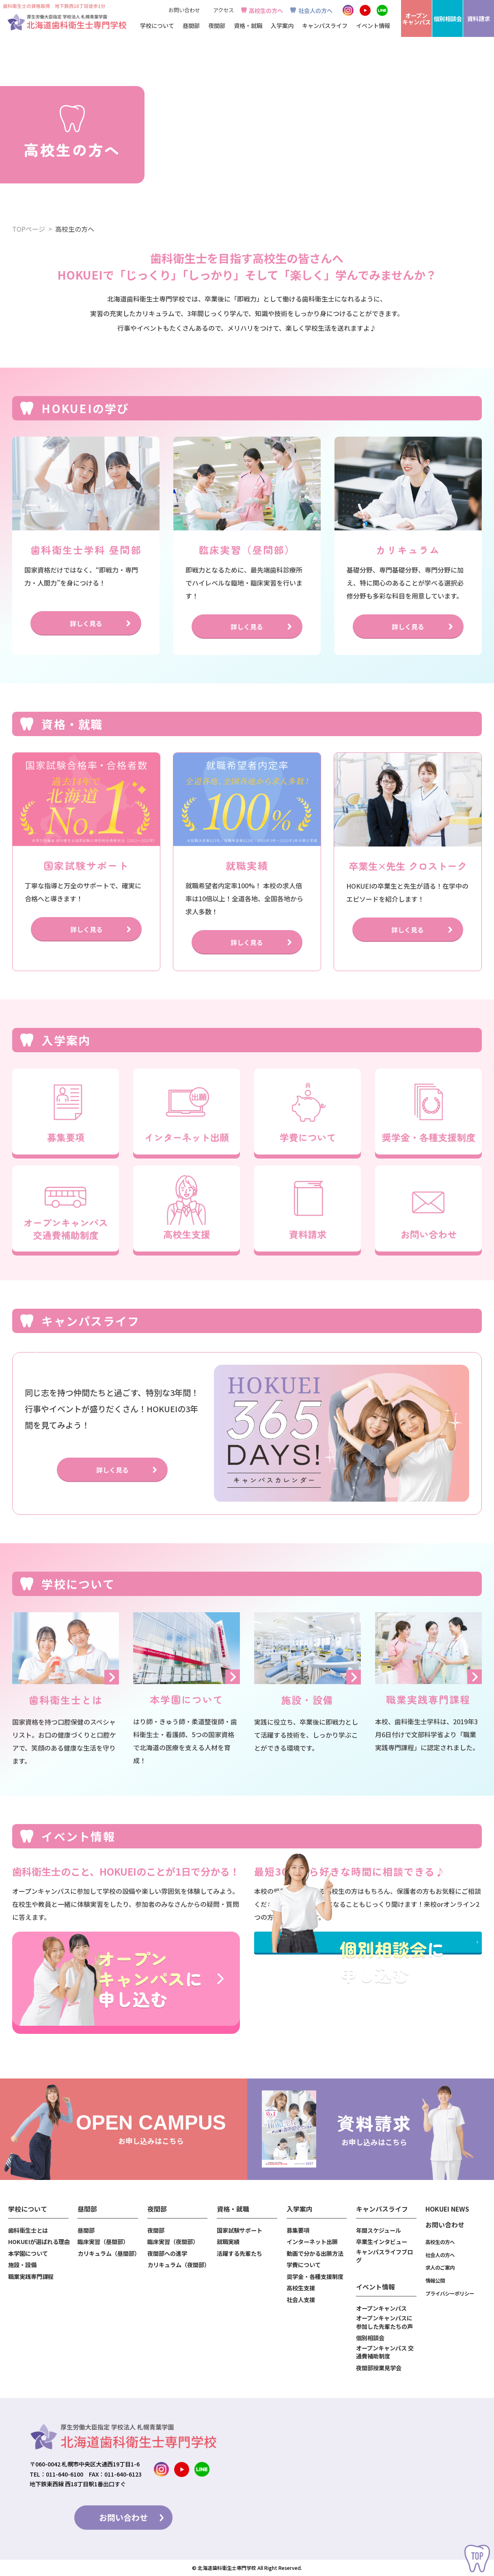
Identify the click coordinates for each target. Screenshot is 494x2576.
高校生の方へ (266, 10)
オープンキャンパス (381, 2308)
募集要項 (298, 2230)
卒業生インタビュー (381, 2242)
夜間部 (155, 2230)
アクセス (223, 10)
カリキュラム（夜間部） (177, 2265)
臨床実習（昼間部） (103, 2242)
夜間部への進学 (167, 2253)
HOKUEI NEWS (447, 2209)
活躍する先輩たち (239, 2253)
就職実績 (228, 2242)
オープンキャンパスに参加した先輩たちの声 (384, 2322)
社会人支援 (301, 2300)
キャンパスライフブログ (384, 2256)
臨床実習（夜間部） (172, 2242)
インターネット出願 (312, 2242)
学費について (304, 2265)
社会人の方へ (315, 10)
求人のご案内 (440, 2267)
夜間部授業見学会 (378, 2368)
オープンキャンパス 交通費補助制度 (385, 2352)
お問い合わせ (184, 10)
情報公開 (435, 2280)
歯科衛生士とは (28, 2230)
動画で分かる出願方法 (315, 2253)
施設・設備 (22, 2265)
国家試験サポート (239, 2230)
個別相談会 (370, 2338)
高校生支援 (301, 2288)
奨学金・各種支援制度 (315, 2276)
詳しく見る (86, 623)
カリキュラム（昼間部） (108, 2253)
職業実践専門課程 (31, 2276)
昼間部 (86, 2230)
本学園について (28, 2253)
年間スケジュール (378, 2230)
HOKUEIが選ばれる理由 (39, 2242)
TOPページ (28, 229)
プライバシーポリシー (449, 2293)
